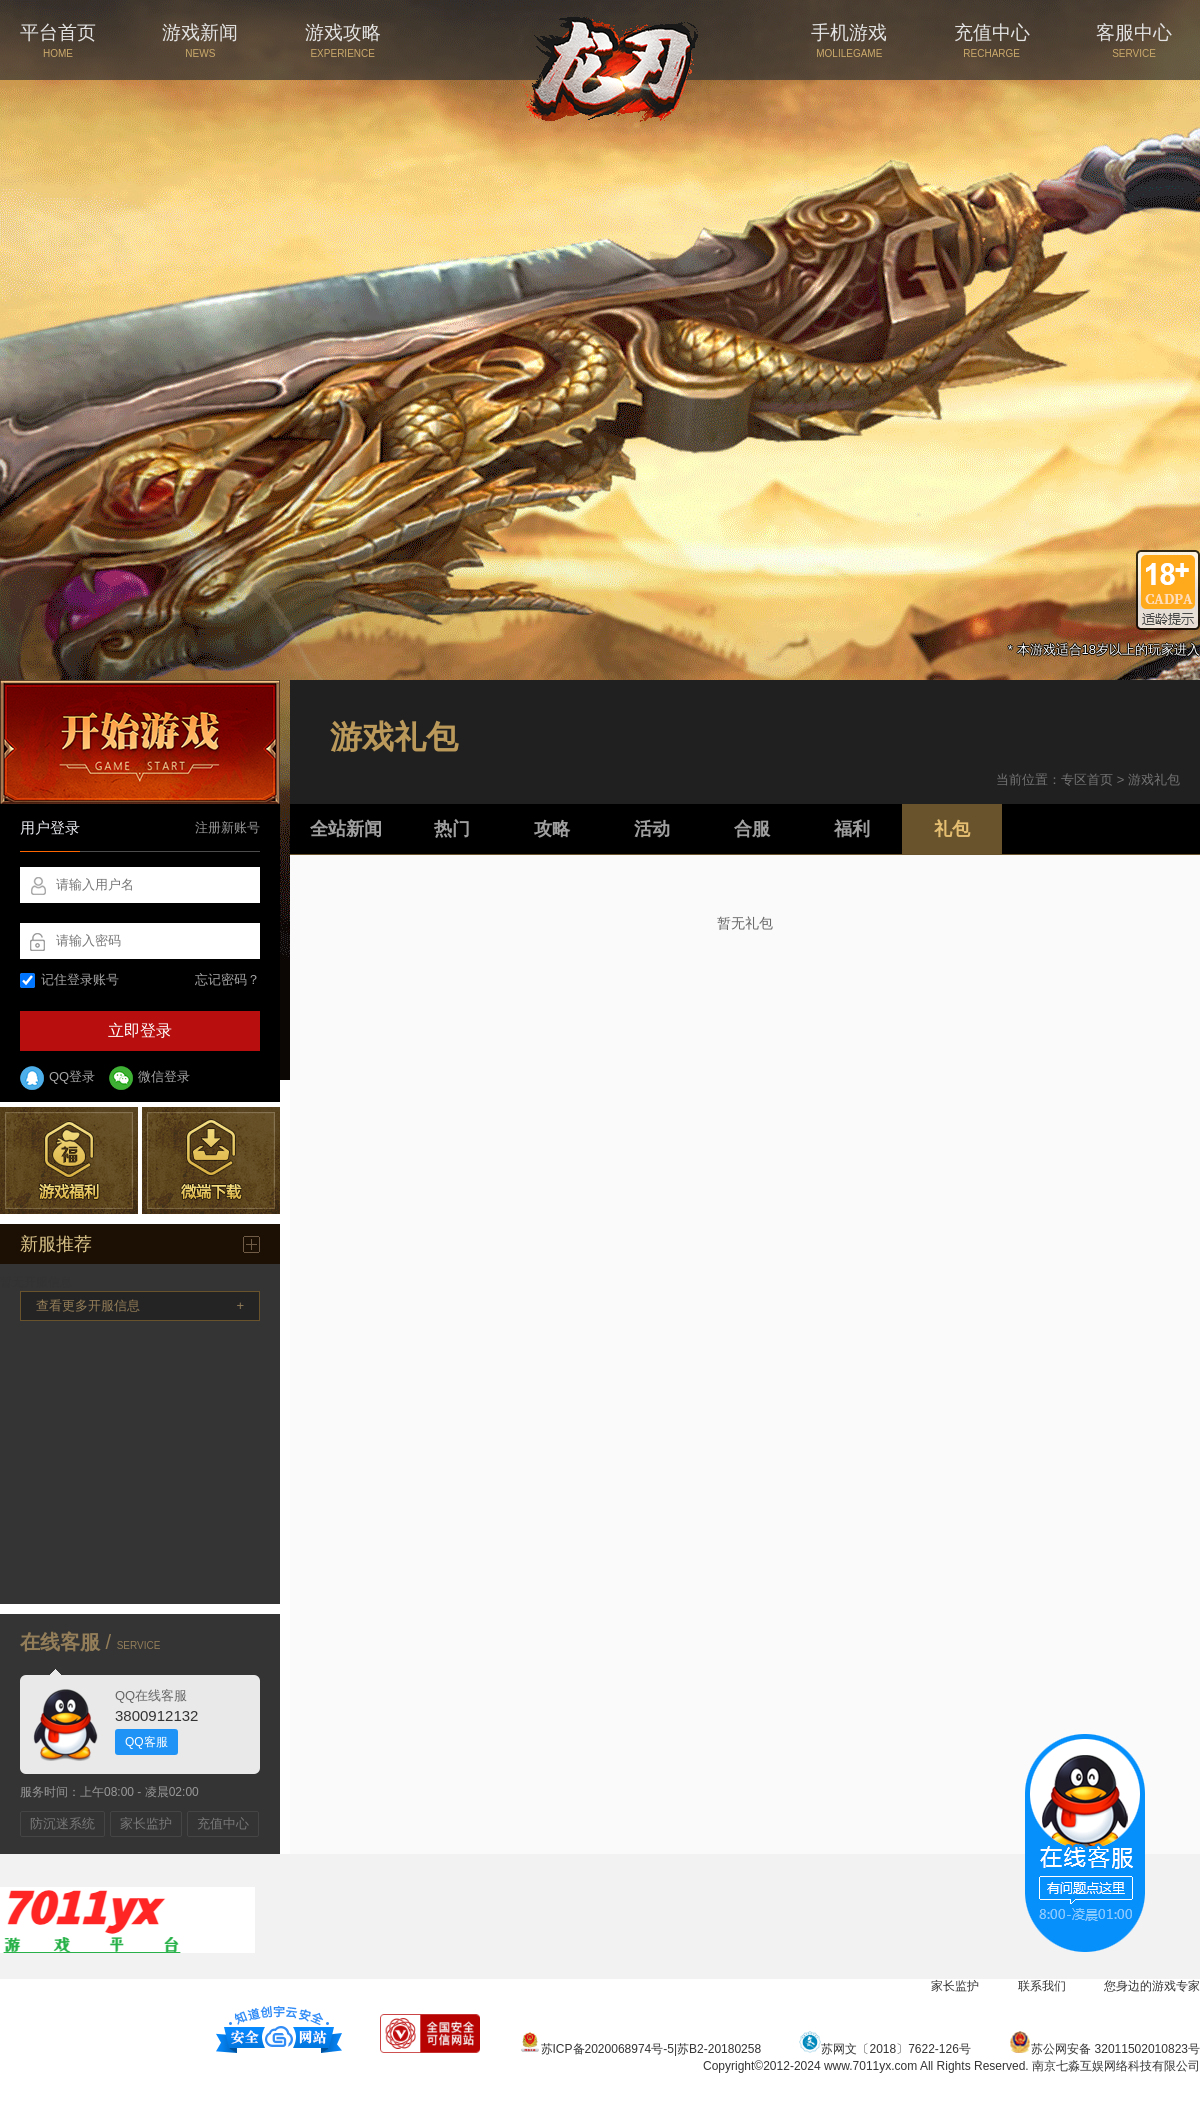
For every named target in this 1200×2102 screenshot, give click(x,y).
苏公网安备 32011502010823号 (1104, 2049)
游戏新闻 (200, 40)
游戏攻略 (343, 40)
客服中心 (1134, 40)
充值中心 (992, 40)
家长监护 (146, 1823)
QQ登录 (57, 1078)
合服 (752, 829)
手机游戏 (849, 40)
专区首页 (1087, 779)
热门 (452, 829)
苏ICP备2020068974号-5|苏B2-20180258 (640, 2049)
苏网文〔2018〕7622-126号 (884, 2049)
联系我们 (1042, 1986)
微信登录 (149, 1078)
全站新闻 (346, 829)
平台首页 (58, 40)
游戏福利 (69, 1160)
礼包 (952, 829)
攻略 (552, 829)
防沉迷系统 (62, 1823)
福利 (852, 829)
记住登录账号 (69, 979)
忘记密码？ (227, 979)
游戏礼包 (1154, 779)
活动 (652, 829)
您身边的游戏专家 (1152, 1986)
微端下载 (211, 1160)
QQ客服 (146, 1742)
